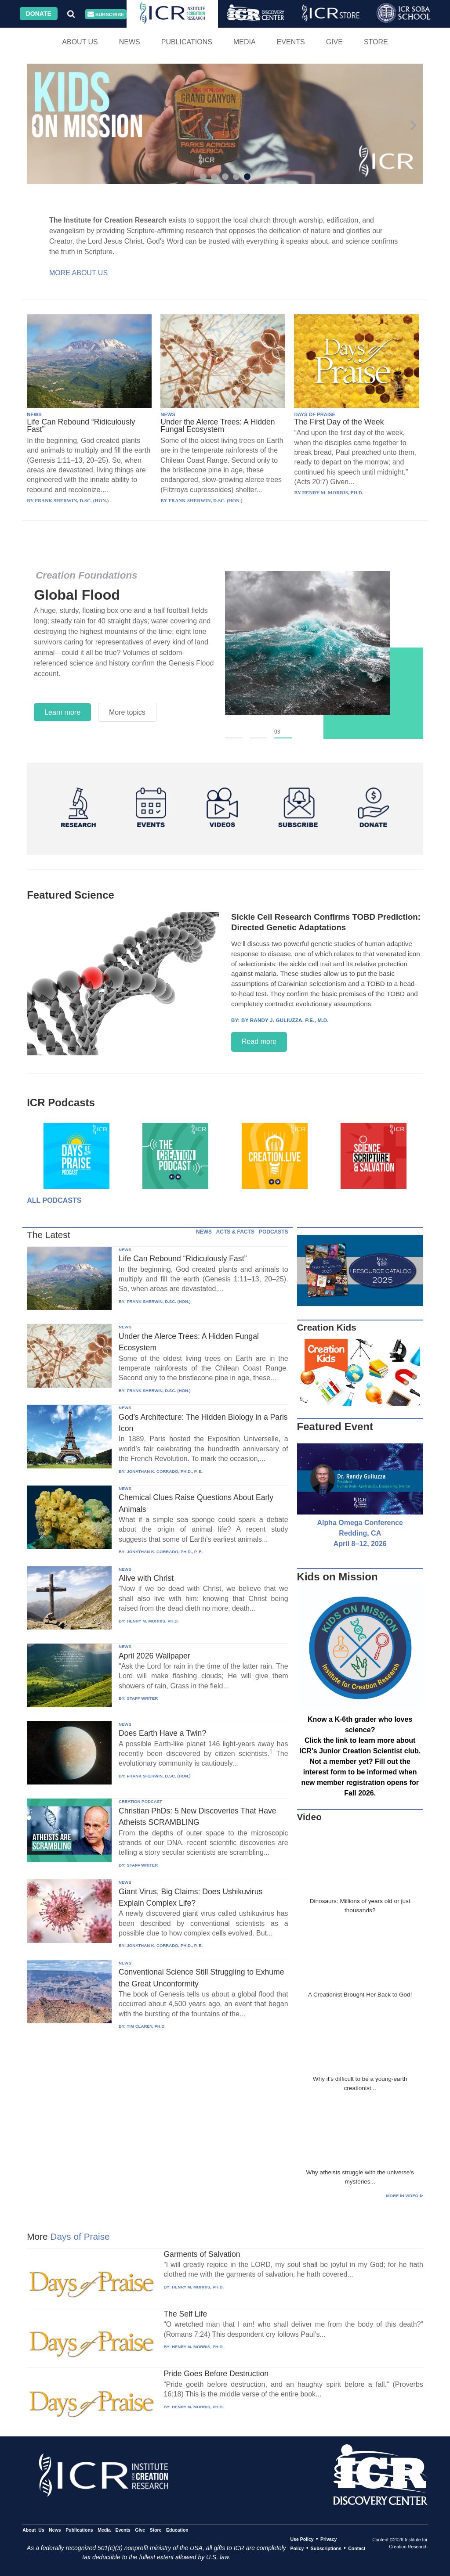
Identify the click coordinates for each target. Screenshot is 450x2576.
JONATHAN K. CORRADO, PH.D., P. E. (165, 1471)
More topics (127, 712)
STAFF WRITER (142, 1698)
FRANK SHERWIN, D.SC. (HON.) (158, 1301)
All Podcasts (54, 1200)
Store (376, 42)
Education (177, 2530)
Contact (356, 2548)
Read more (259, 1041)
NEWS (34, 414)
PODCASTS (273, 1232)
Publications (186, 42)
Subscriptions (326, 2548)
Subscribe (105, 14)
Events (291, 42)
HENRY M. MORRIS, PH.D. (152, 1621)
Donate (38, 13)
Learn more (62, 712)
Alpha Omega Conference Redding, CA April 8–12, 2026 (360, 1533)
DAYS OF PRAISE (314, 414)
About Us (80, 42)
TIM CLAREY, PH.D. (146, 2026)
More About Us (78, 273)
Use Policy (301, 2539)
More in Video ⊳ (404, 2195)
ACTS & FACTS (235, 1232)
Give (334, 42)
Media (244, 42)
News (129, 42)
